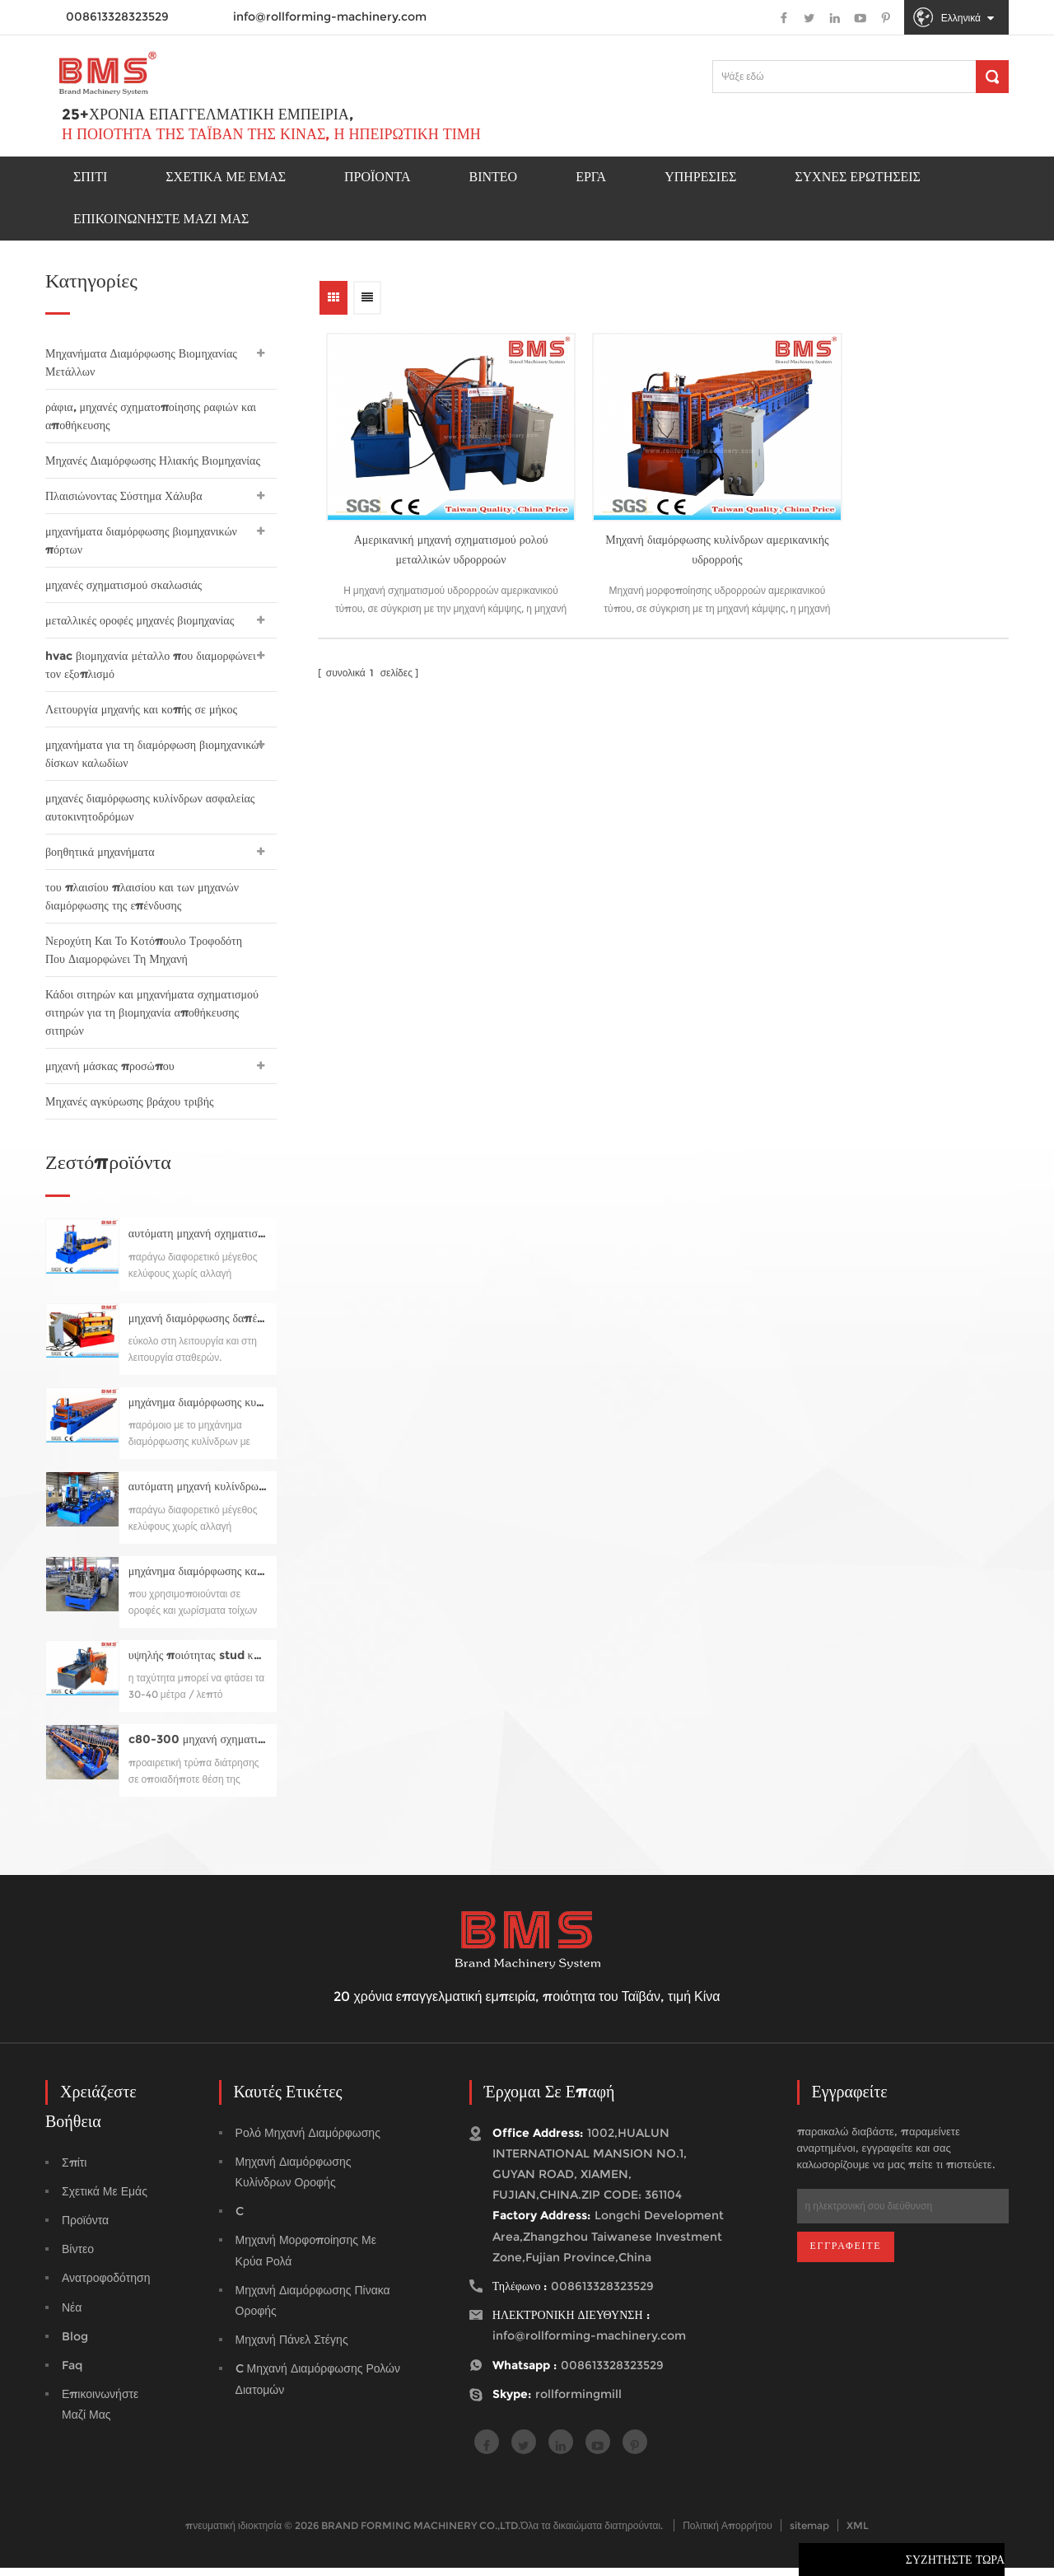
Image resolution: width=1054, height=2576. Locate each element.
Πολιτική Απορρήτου (727, 2533)
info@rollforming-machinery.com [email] (589, 2343)
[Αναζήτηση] (992, 76)
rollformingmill (578, 2402)
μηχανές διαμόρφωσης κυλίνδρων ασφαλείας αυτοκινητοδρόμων (149, 807)
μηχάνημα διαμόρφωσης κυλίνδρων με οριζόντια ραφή (198, 1411)
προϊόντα (377, 178)
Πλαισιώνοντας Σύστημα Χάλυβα (123, 496)
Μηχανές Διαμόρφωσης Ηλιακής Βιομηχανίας (152, 460)
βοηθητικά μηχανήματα (100, 851)
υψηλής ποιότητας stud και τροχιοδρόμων (198, 1663)
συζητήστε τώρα (955, 2564)
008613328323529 (612, 2373)
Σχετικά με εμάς (226, 178)
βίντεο (78, 2257)
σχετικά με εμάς (104, 2199)
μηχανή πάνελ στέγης (292, 2347)
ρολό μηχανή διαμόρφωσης (308, 2141)
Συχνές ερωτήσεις (858, 178)
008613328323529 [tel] (602, 2294)
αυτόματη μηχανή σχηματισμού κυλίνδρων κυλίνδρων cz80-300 (198, 1242)
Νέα (72, 2315)
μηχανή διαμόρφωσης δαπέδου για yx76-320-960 (198, 1327)
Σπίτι (90, 178)
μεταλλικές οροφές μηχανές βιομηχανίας (139, 620)
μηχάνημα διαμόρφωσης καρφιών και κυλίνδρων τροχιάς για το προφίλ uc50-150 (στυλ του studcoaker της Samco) (198, 1579)
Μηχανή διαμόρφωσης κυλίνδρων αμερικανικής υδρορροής (660, 520)
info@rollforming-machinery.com (330, 16)
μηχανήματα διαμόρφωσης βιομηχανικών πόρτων (141, 540)
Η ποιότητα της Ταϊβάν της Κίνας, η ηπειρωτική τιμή (271, 136)
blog (75, 2344)
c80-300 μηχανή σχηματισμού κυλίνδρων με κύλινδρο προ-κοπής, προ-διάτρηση (198, 1747)
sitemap (809, 2533)
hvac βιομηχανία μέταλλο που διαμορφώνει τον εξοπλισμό (150, 664)
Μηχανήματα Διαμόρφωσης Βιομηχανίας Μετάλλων (141, 362)
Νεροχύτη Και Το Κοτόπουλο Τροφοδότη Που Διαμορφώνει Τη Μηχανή (143, 949)
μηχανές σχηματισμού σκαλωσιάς (123, 584)
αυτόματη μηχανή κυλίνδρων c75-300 (198, 1495)
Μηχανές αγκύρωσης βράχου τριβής (129, 1101)
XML (857, 2533)
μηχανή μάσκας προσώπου (110, 1066)
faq (72, 2373)
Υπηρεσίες (700, 178)
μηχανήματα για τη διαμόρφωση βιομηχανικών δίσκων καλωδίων (154, 753)
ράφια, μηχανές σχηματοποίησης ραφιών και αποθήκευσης (150, 416)
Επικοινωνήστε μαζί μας (161, 220)
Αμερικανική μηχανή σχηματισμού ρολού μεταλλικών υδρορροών (431, 520)
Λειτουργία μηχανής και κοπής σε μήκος (141, 709)
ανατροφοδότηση (106, 2286)
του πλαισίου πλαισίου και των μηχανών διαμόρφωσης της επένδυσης (142, 896)
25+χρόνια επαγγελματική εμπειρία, (207, 116)
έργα (591, 178)
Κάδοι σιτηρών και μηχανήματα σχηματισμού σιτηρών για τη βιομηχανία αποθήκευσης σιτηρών (152, 1012)
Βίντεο (493, 178)
